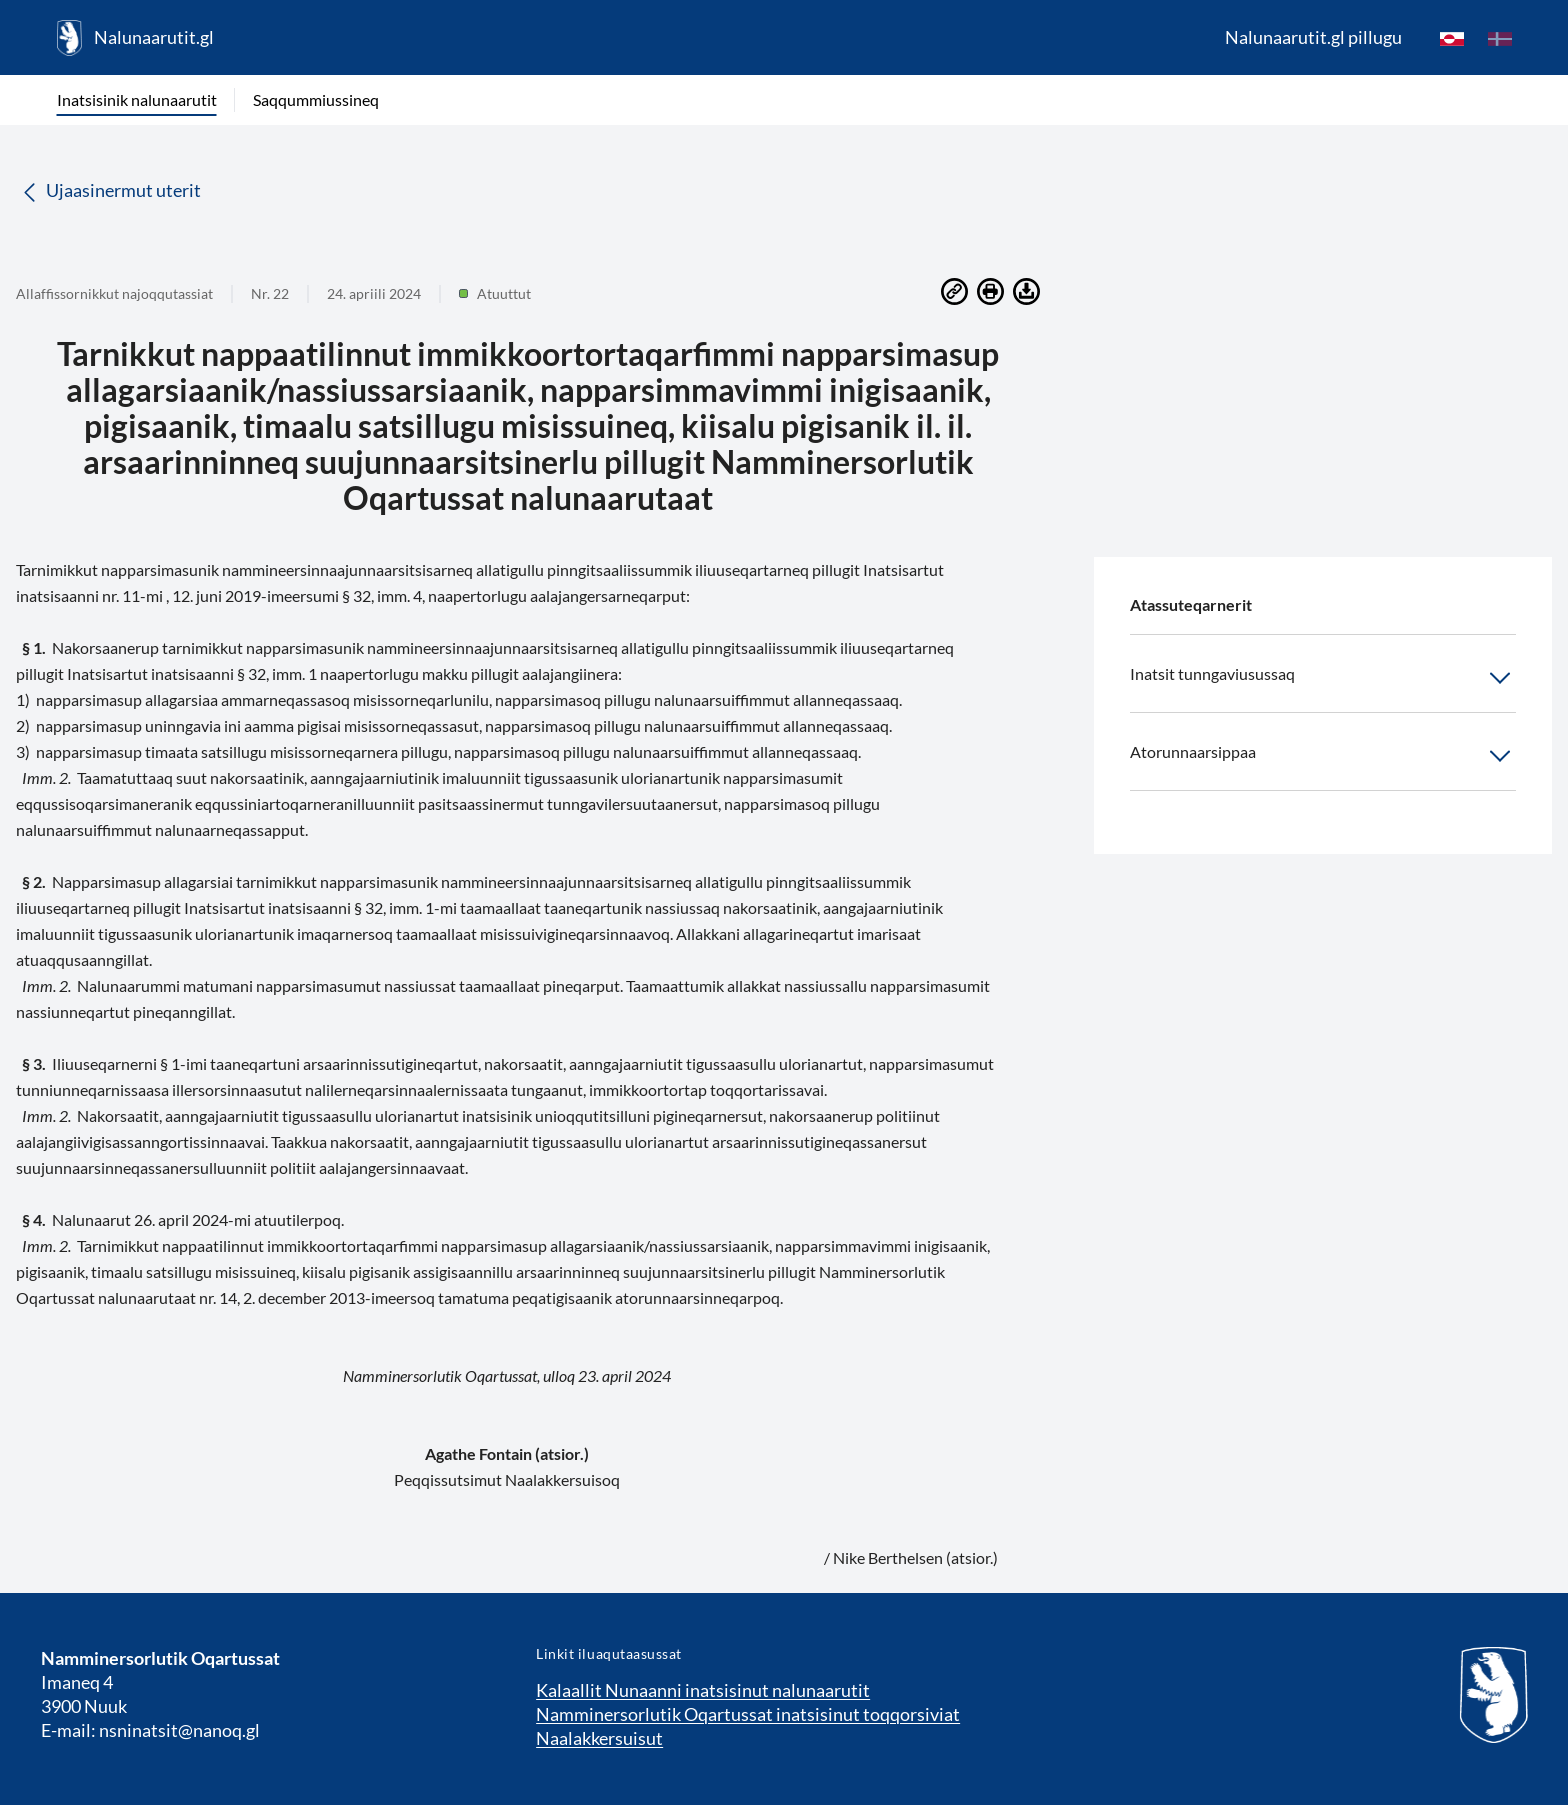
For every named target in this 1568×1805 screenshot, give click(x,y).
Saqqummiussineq (316, 99)
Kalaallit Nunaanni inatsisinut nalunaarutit (703, 1690)
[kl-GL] (1452, 38)
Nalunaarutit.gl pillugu (1313, 37)
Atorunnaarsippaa (1323, 756)
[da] (1500, 38)
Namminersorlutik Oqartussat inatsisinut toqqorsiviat (748, 1714)
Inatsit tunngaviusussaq (1323, 678)
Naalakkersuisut (599, 1738)
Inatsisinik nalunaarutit (137, 99)
